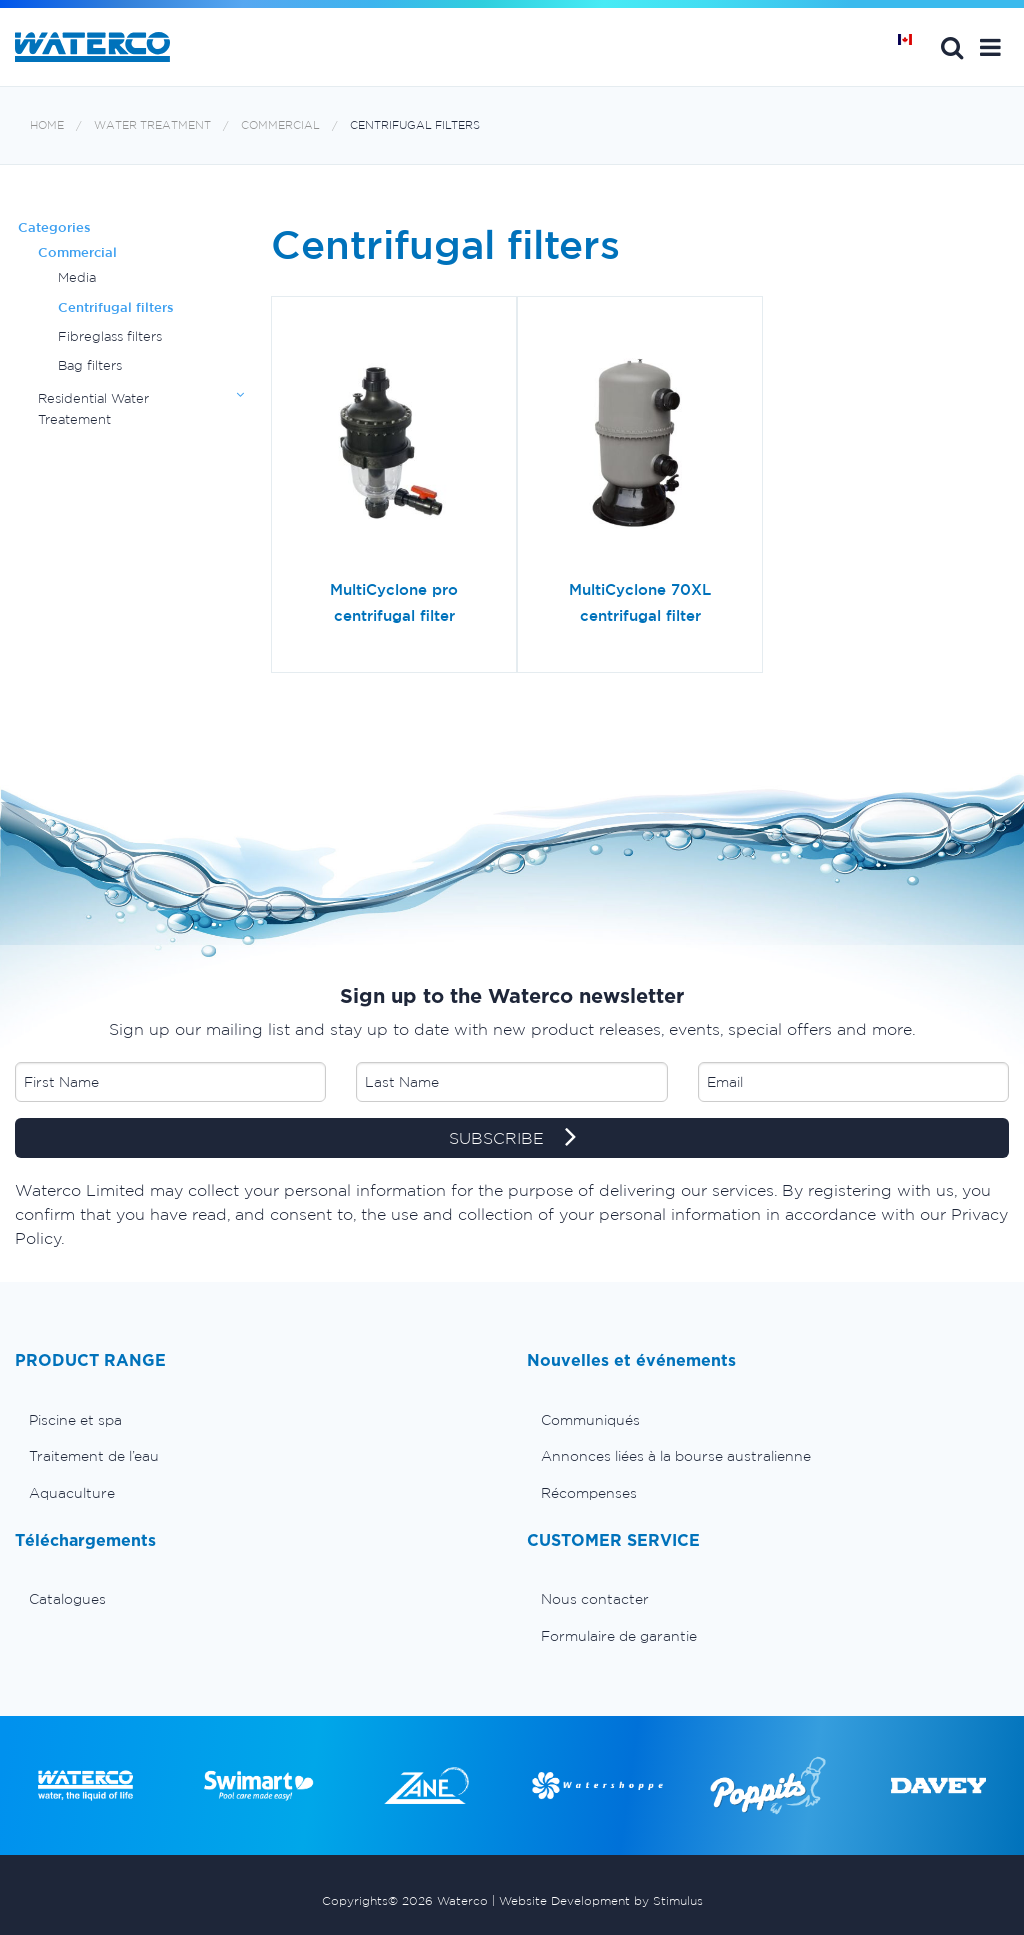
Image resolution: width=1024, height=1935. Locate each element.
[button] (990, 47)
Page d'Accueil (912, 47)
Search (952, 47)
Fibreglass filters (110, 336)
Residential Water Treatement (93, 408)
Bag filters (90, 365)
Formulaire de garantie (619, 1636)
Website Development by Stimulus (601, 1900)
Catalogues (67, 1599)
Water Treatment (152, 125)
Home (47, 125)
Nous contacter (595, 1599)
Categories (54, 227)
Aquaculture (72, 1493)
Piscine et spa (75, 1420)
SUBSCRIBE (512, 1139)
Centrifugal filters (415, 125)
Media (77, 277)
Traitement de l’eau (94, 1456)
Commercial (280, 125)
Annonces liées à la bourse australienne (676, 1456)
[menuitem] (256, 1420)
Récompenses (589, 1493)
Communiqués (590, 1420)
